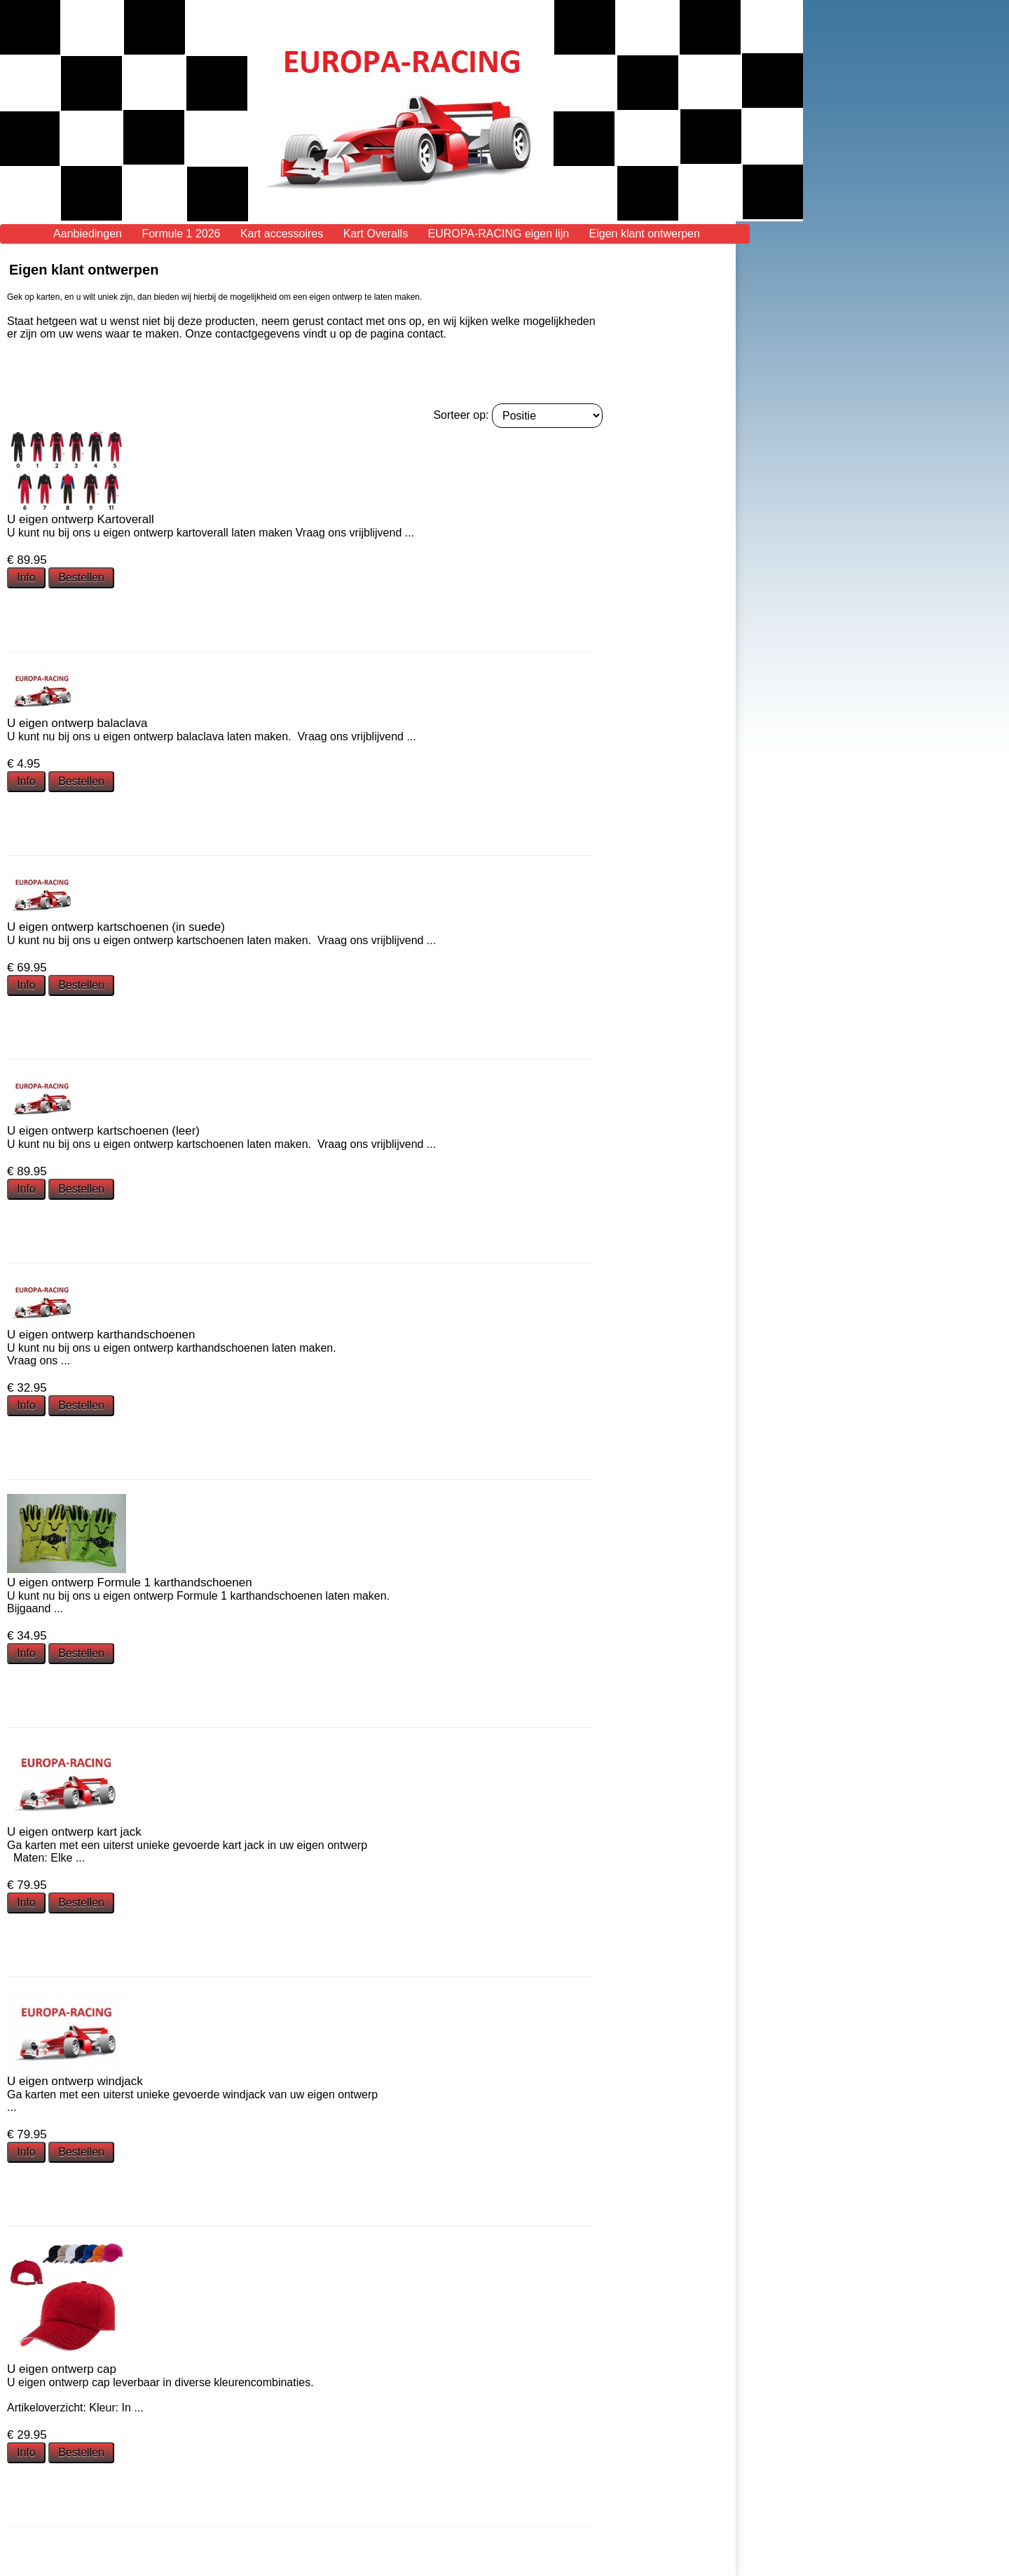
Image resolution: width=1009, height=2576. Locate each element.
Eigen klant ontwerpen (644, 234)
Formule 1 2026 (181, 234)
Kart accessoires (281, 234)
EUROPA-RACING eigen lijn (499, 234)
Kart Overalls (375, 234)
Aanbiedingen (87, 234)
